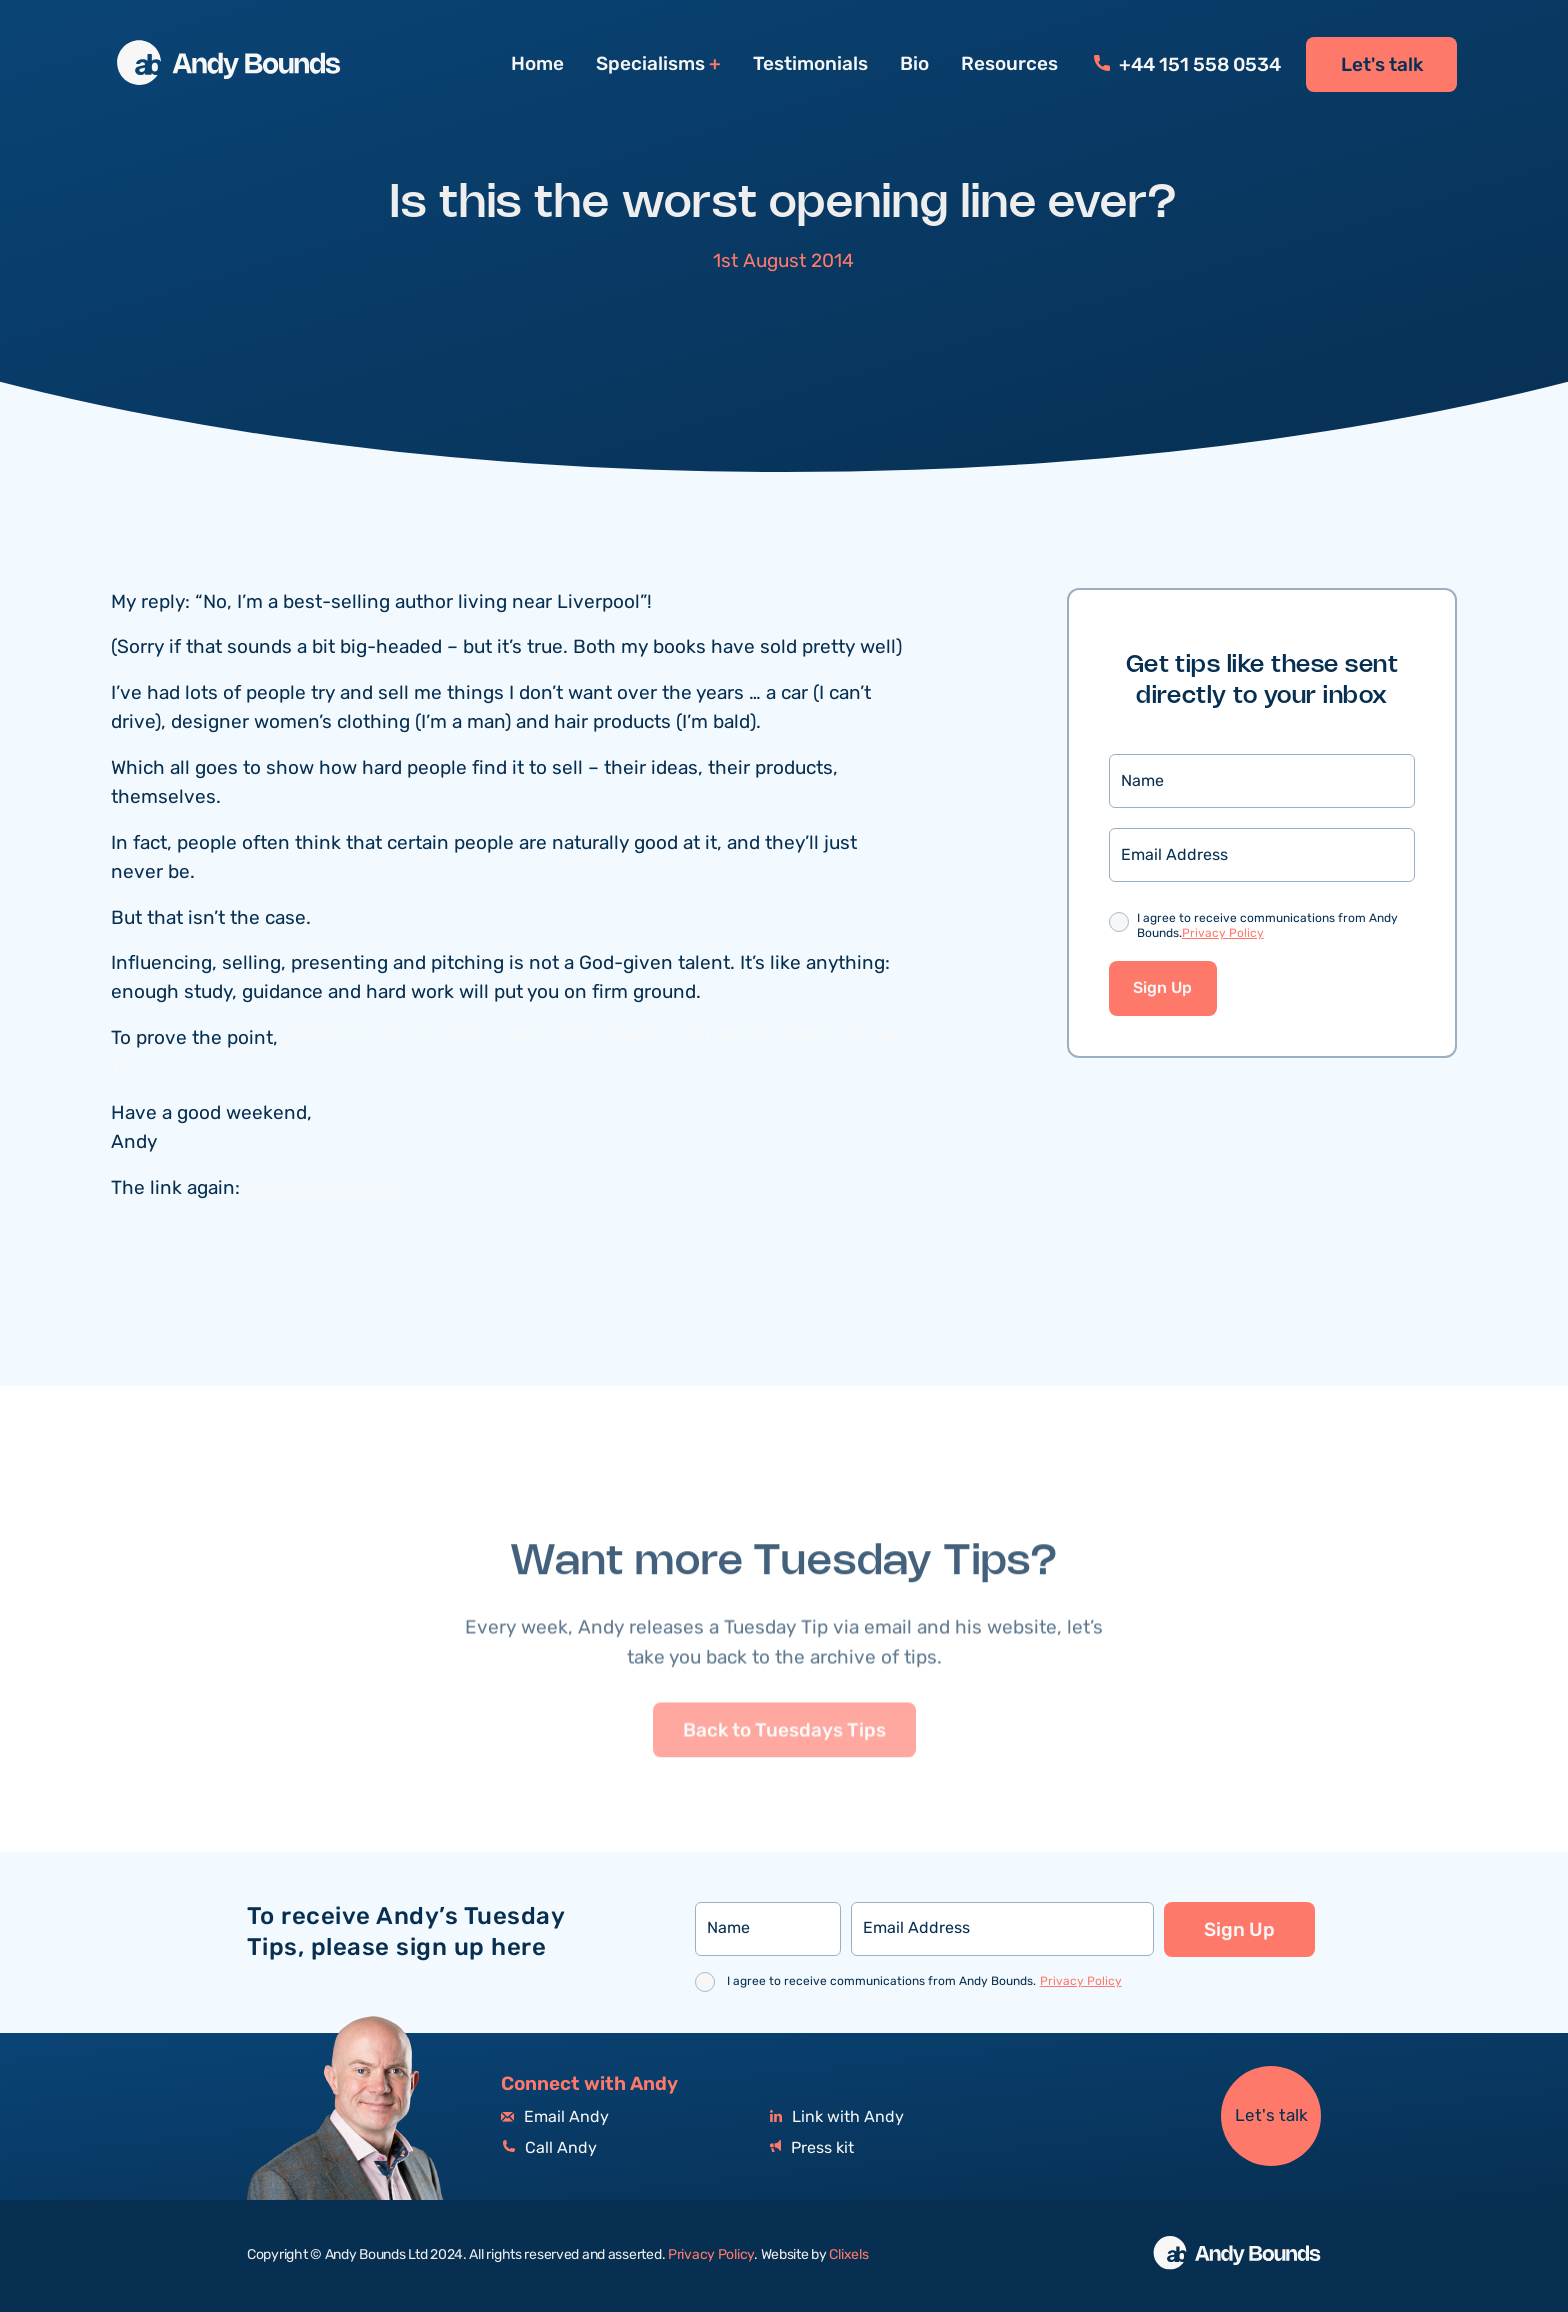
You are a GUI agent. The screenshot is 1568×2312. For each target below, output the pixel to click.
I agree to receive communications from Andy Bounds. (1267, 927)
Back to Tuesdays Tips (784, 1776)
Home (537, 64)
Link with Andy (837, 2117)
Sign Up (1162, 988)
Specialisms (650, 64)
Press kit (812, 2148)
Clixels (848, 2255)
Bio (914, 64)
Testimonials (810, 64)
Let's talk (1382, 65)
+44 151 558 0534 (1187, 65)
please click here (319, 1188)
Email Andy (555, 2117)
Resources (1009, 64)
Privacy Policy (1223, 933)
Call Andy (549, 2148)
